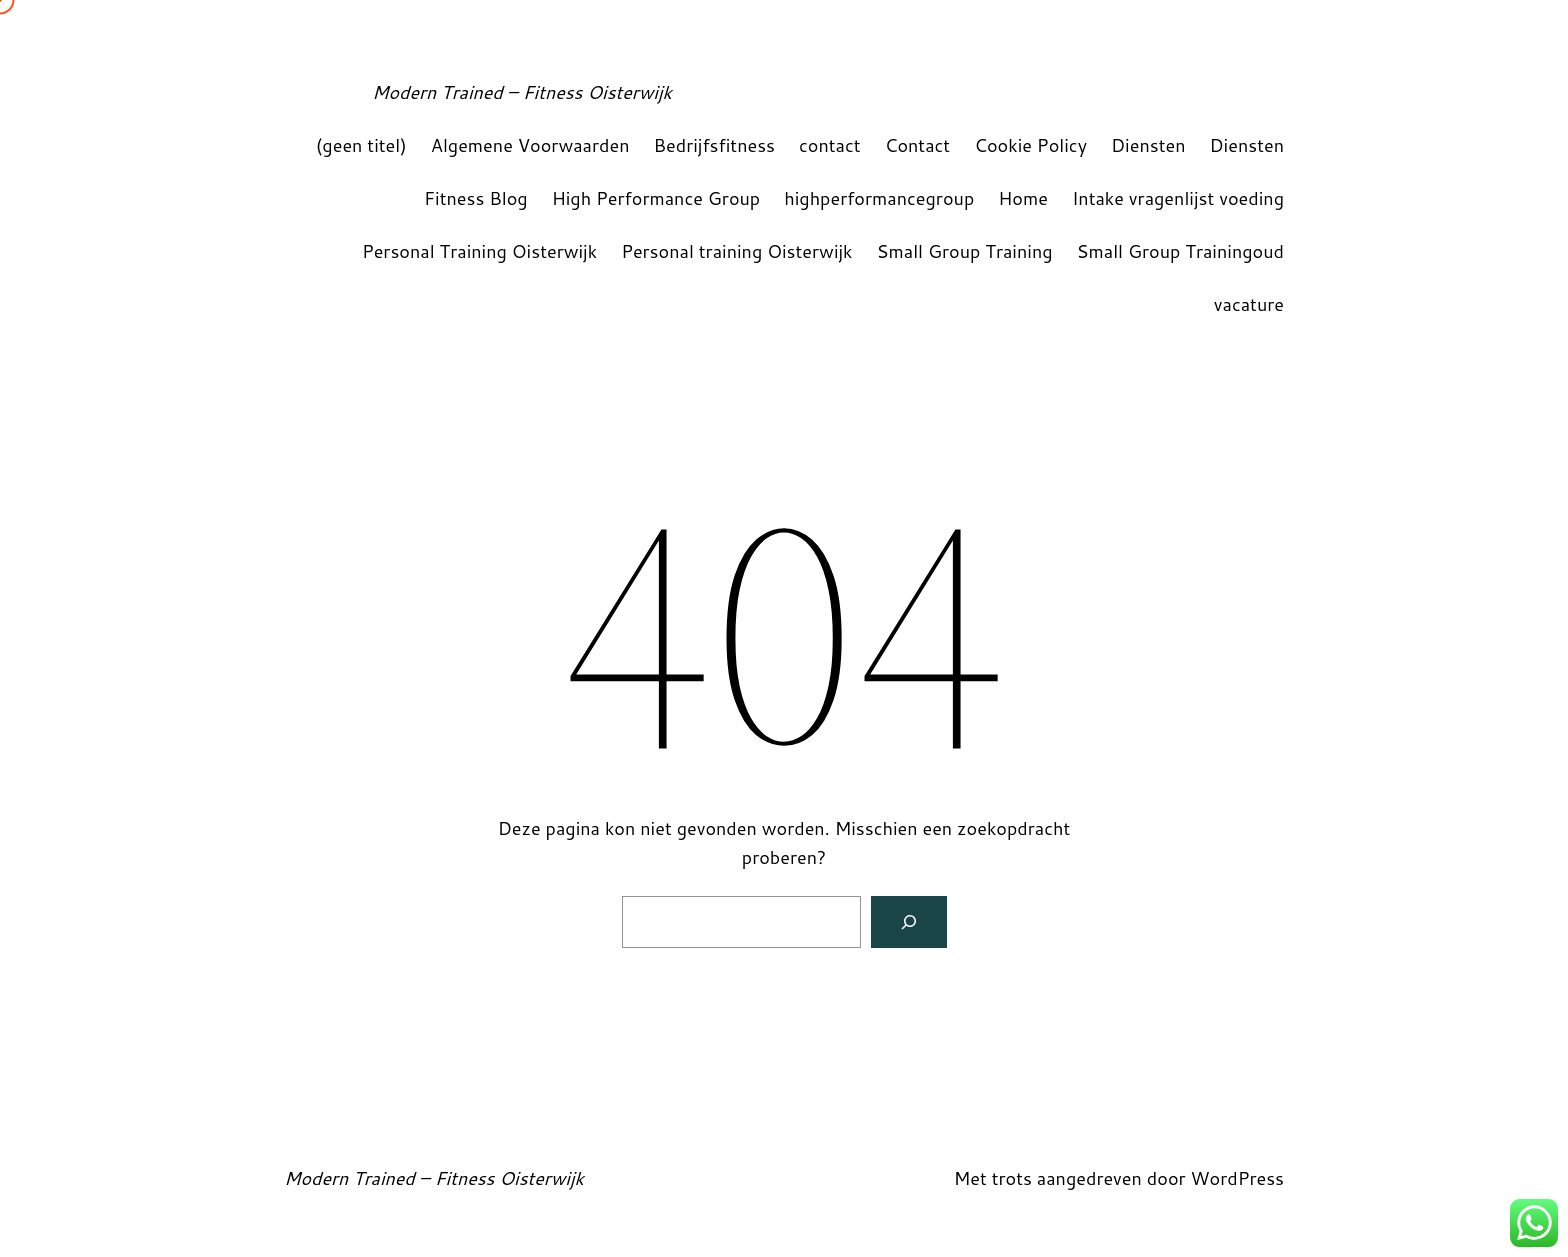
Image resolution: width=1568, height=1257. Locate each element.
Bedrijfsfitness (714, 145)
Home (1023, 198)
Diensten (1148, 145)
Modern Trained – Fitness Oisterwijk (522, 92)
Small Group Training (965, 251)
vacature (1249, 304)
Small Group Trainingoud (1180, 251)
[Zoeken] (909, 922)
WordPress (1237, 1178)
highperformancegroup (879, 198)
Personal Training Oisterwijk (479, 251)
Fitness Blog (476, 198)
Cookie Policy (1030, 145)
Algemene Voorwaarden (530, 145)
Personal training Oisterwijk (736, 251)
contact (830, 145)
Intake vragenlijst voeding (1178, 198)
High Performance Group (656, 198)
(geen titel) (361, 145)
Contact (918, 145)
